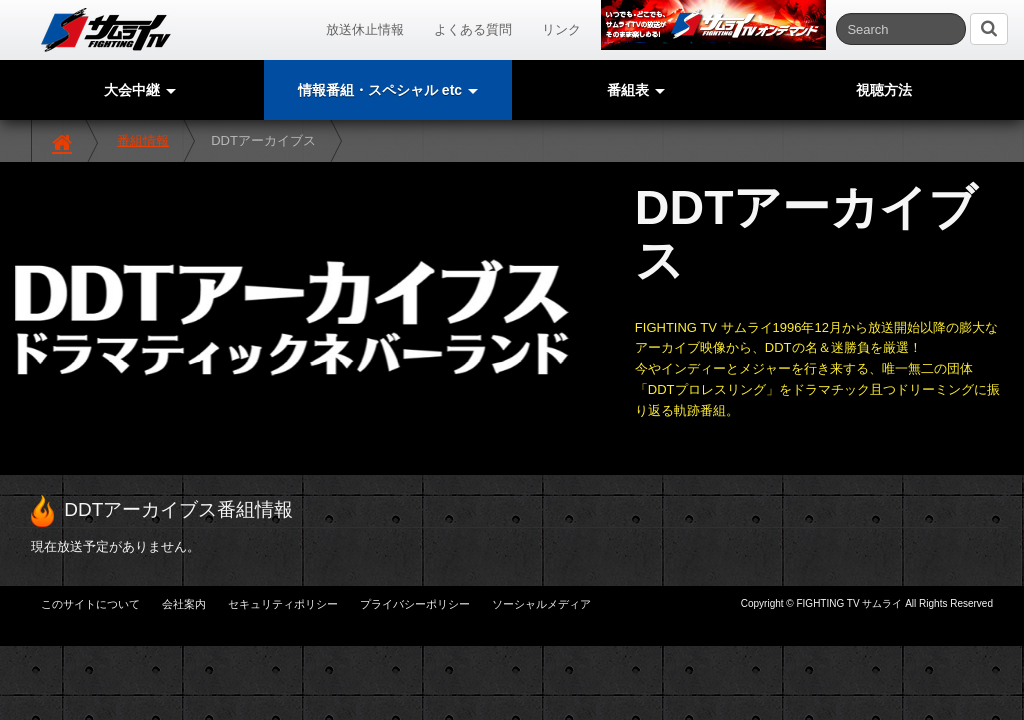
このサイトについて (90, 604)
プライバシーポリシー (415, 604)
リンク (561, 29)
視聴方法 (884, 90)
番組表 (636, 90)
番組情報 (143, 140)
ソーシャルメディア (541, 604)
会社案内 (184, 604)
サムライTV (106, 30)
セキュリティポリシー (283, 604)
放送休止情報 (365, 29)
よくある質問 (473, 29)
